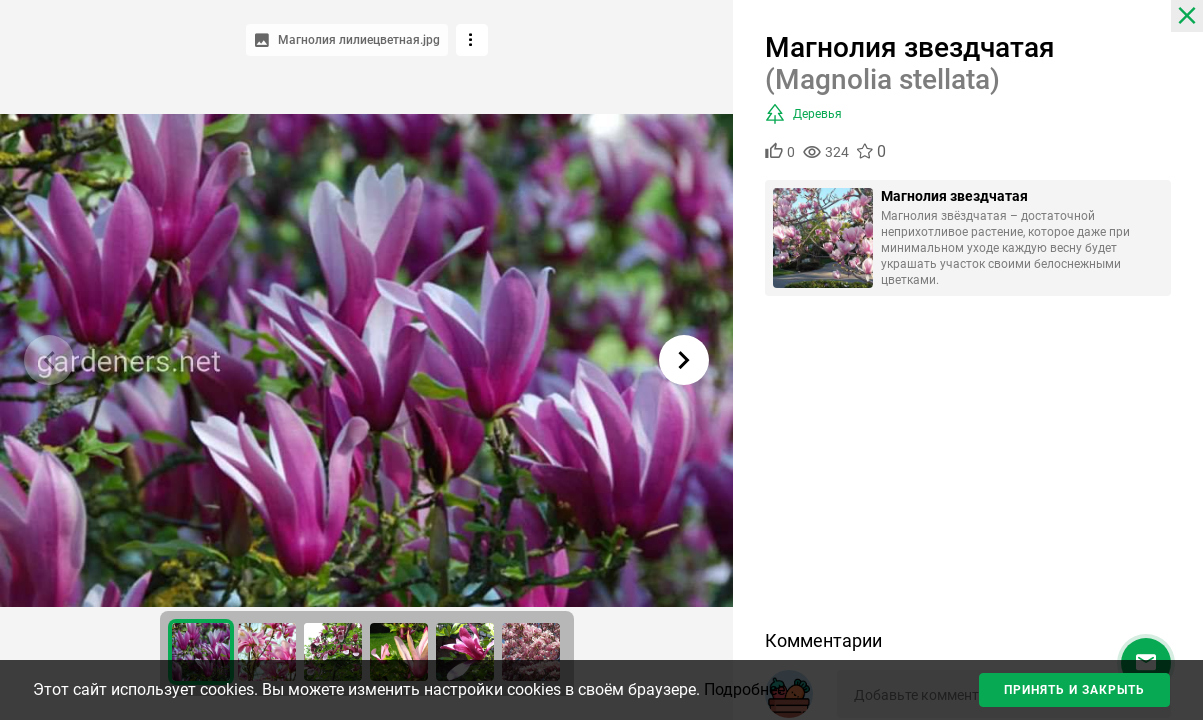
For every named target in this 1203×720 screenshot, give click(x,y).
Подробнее (744, 689)
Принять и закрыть (1074, 690)
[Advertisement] (968, 470)
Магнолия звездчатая (954, 196)
